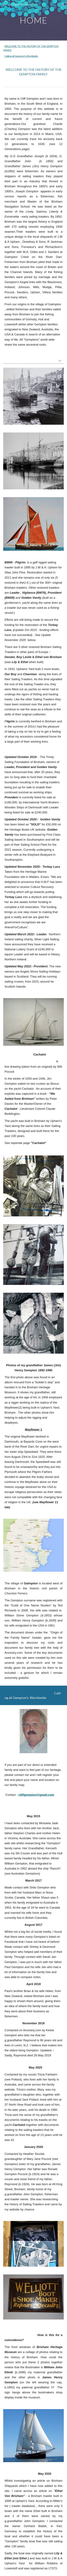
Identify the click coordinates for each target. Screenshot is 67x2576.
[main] (33, 20)
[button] (4, 4)
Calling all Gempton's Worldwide (21, 56)
